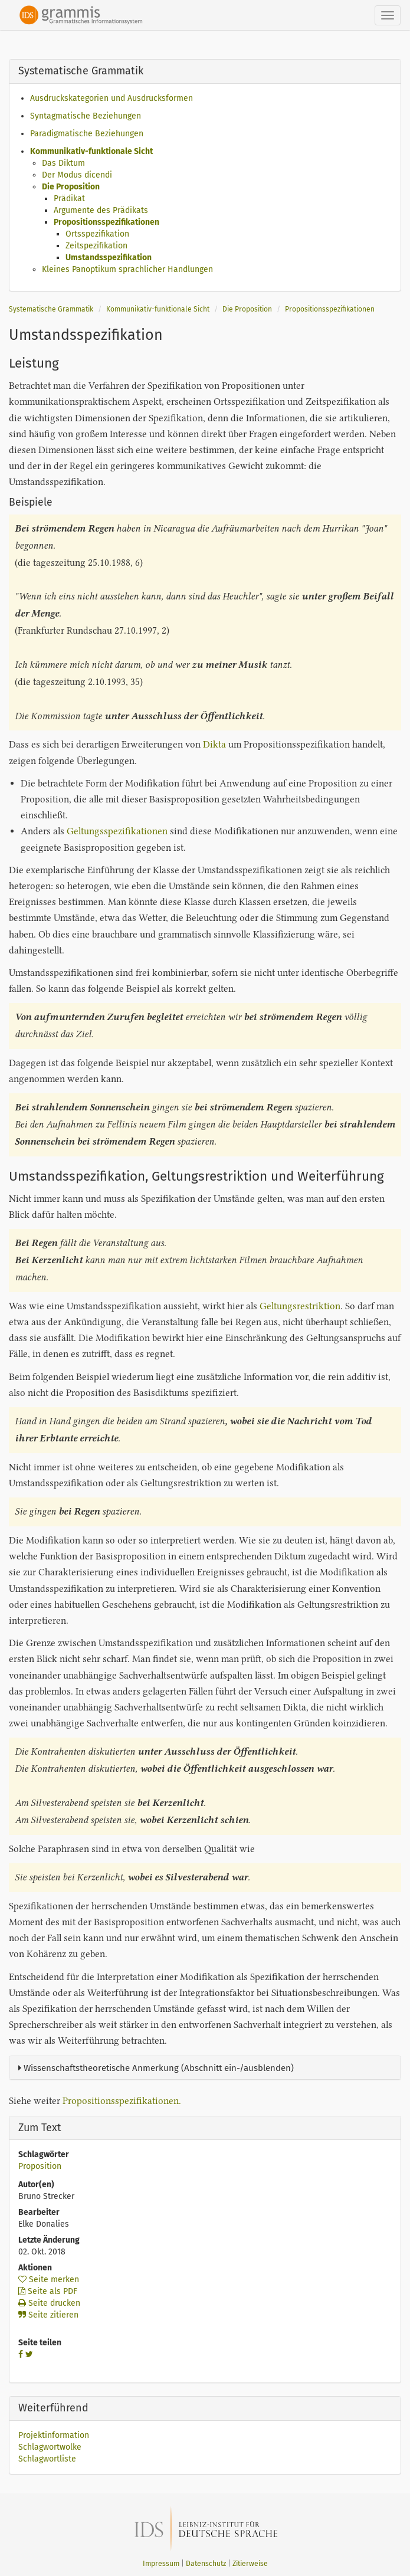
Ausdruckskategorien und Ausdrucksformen (111, 98)
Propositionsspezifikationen (106, 222)
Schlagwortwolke (49, 2447)
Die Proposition (71, 187)
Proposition (39, 2166)
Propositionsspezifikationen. (122, 2100)
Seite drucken (49, 2303)
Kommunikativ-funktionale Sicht (91, 151)
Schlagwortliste (47, 2459)
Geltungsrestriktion (300, 1306)
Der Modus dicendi (77, 175)
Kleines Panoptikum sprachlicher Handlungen (127, 269)
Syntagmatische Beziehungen (85, 116)
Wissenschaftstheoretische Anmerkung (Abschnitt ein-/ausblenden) (156, 2068)
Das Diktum (63, 163)
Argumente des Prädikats (101, 210)
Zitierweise (250, 2563)
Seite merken (48, 2280)
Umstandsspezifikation (108, 258)
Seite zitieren (48, 2315)
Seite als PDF (47, 2291)
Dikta (214, 744)
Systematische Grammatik (51, 309)
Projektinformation (53, 2435)
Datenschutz (206, 2563)
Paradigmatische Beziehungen (86, 134)
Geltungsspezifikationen (117, 831)
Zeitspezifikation (96, 246)
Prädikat (69, 199)
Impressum (161, 2563)
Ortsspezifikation (97, 234)
